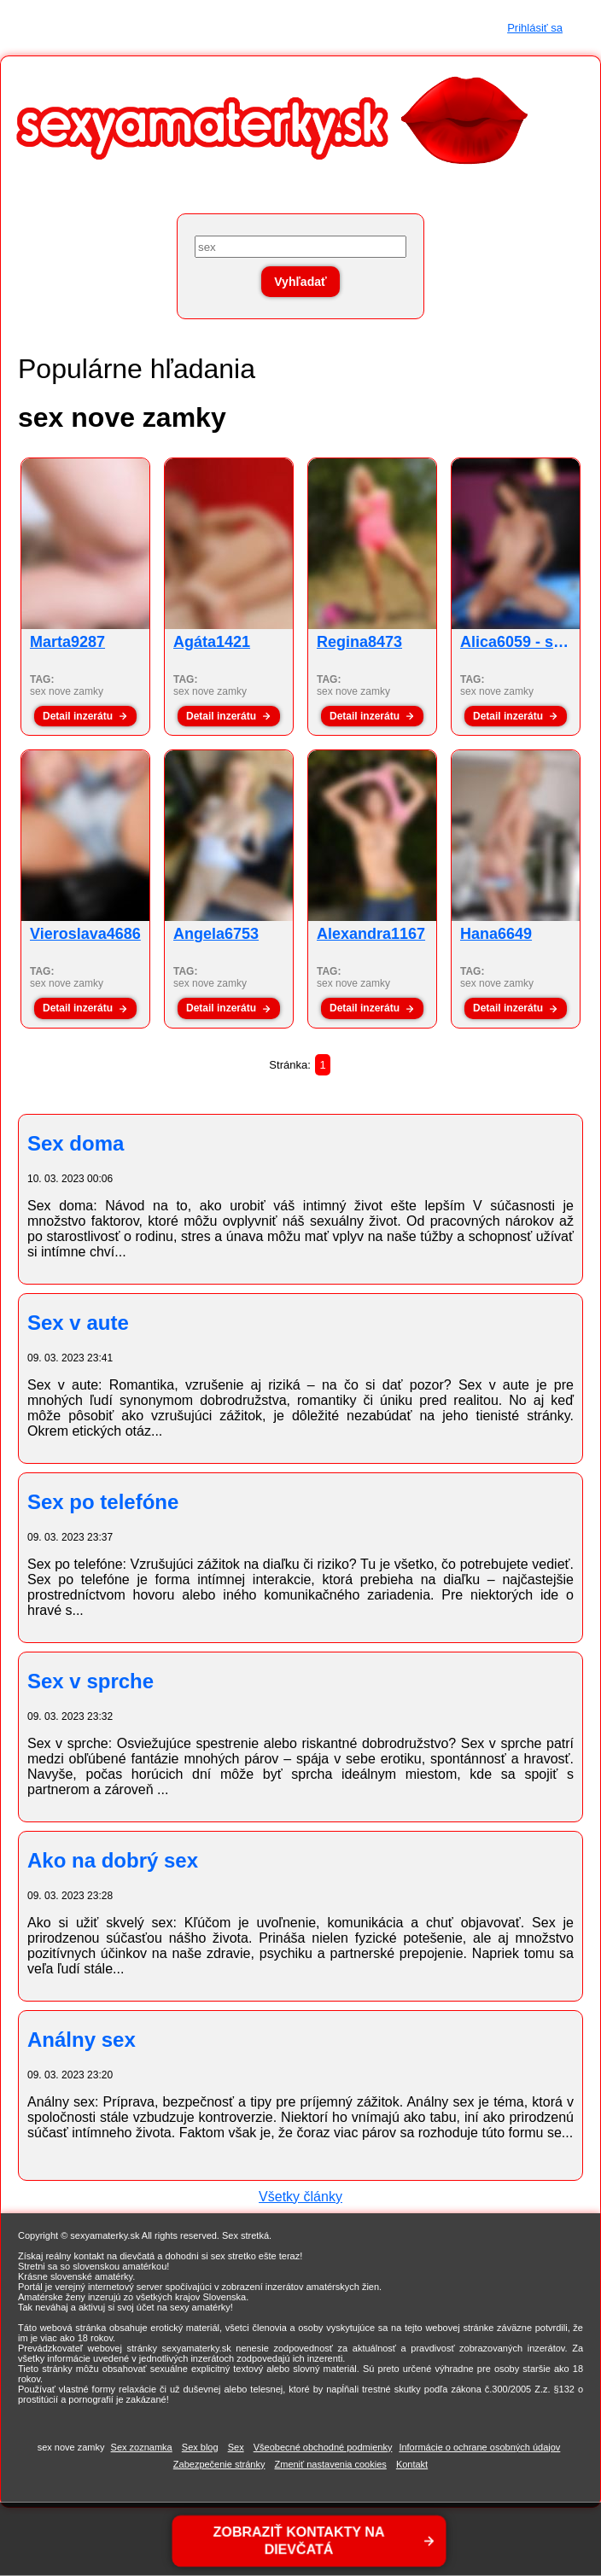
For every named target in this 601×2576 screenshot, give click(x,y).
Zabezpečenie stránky (219, 2464)
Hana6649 (496, 933)
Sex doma (75, 1143)
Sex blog (200, 2447)
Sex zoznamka (141, 2447)
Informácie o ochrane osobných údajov (479, 2447)
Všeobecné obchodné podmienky (323, 2447)
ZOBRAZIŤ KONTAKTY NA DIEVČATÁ (299, 2540)
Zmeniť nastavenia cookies (331, 2464)
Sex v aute (78, 1322)
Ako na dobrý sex (112, 1860)
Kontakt (412, 2464)
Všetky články (300, 2196)
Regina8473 (359, 641)
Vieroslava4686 (85, 933)
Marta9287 (67, 641)
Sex (236, 2447)
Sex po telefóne (102, 1501)
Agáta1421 (211, 641)
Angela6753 (216, 933)
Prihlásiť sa (535, 27)
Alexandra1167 (371, 933)
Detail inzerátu (78, 716)
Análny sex (81, 2039)
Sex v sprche (90, 1681)
